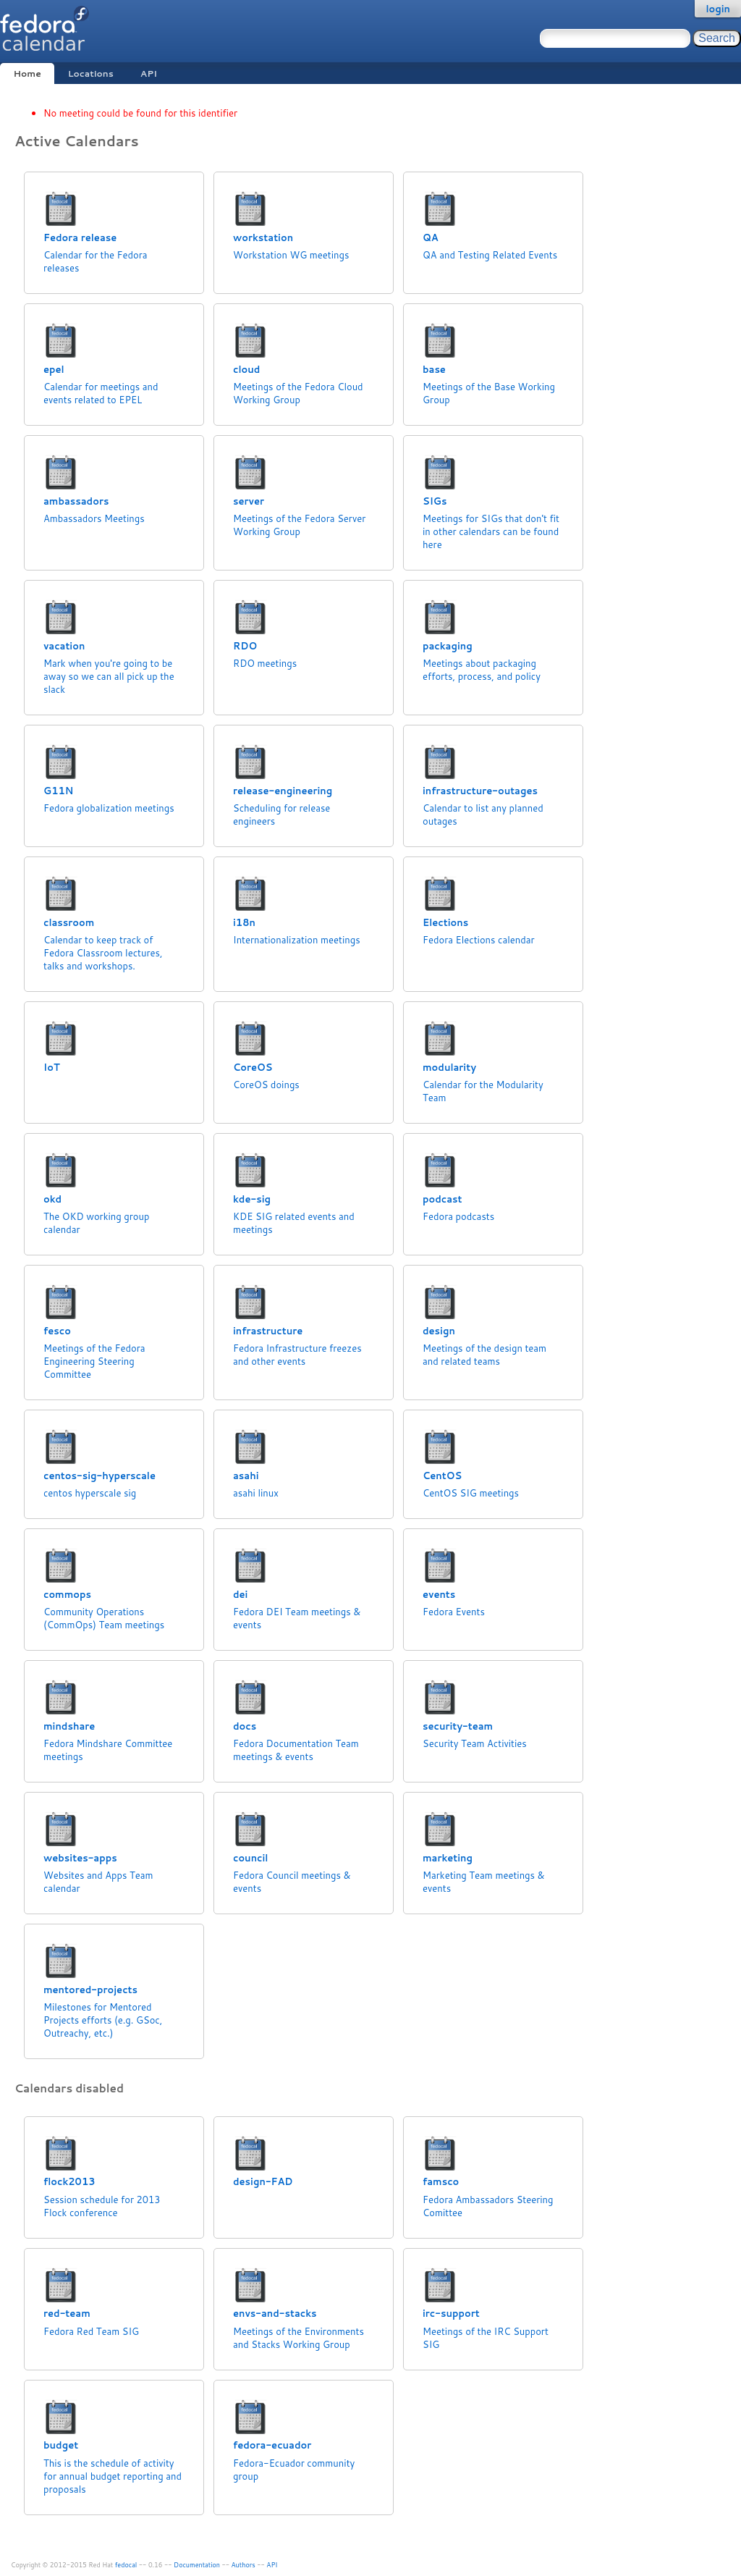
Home (27, 73)
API (148, 73)
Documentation (197, 2564)
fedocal (126, 2564)
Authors (243, 2564)
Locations (91, 73)
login (718, 8)
